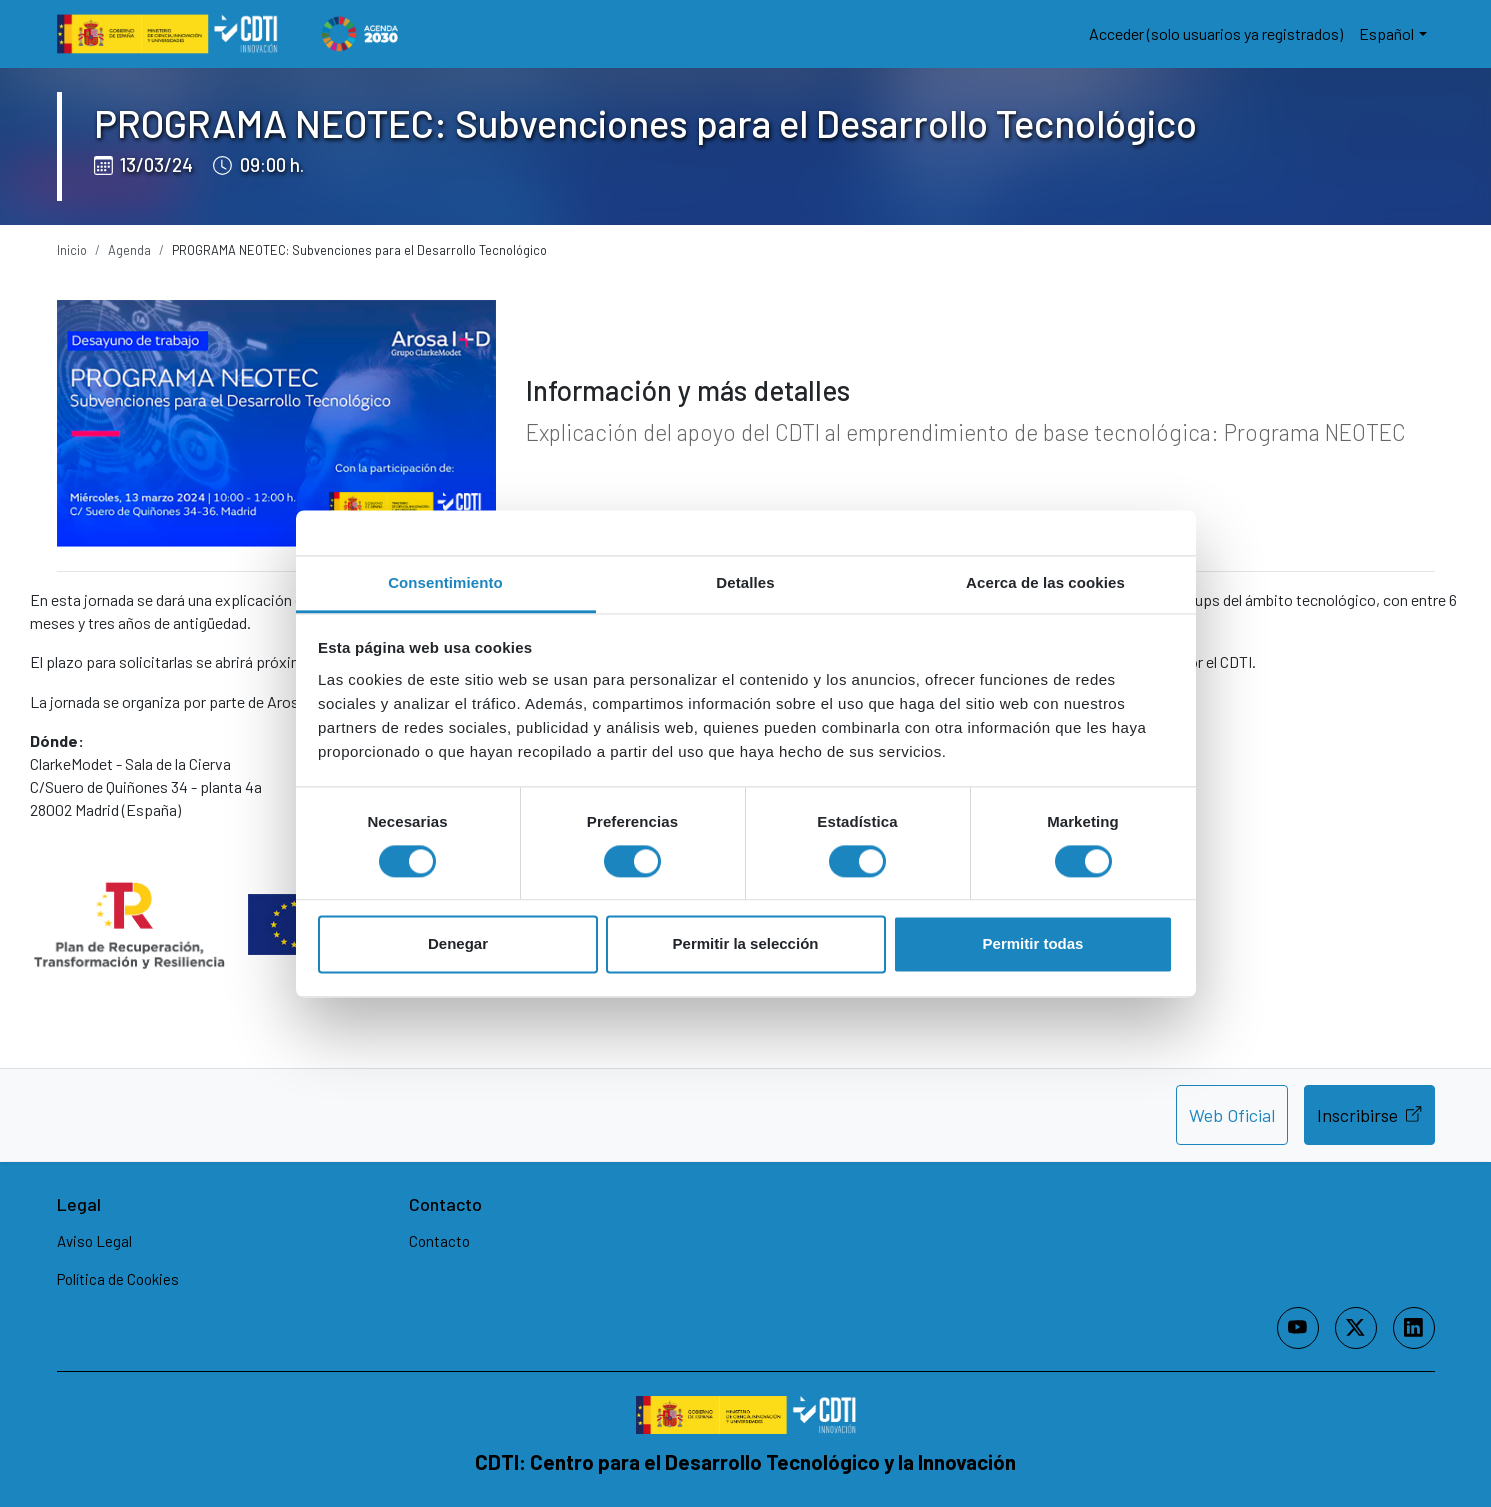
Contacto (439, 1241)
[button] (1392, 34)
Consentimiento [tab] (445, 582)
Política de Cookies (118, 1279)
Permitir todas (1033, 944)
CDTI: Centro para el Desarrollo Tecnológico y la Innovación (745, 1461)
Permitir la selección (746, 944)
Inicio (72, 250)
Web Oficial (1232, 1115)
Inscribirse (1369, 1114)
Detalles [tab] (745, 582)
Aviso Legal (94, 1241)
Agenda (129, 250)
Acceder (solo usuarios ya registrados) (1216, 33)
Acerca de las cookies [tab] (1045, 582)
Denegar (458, 944)
